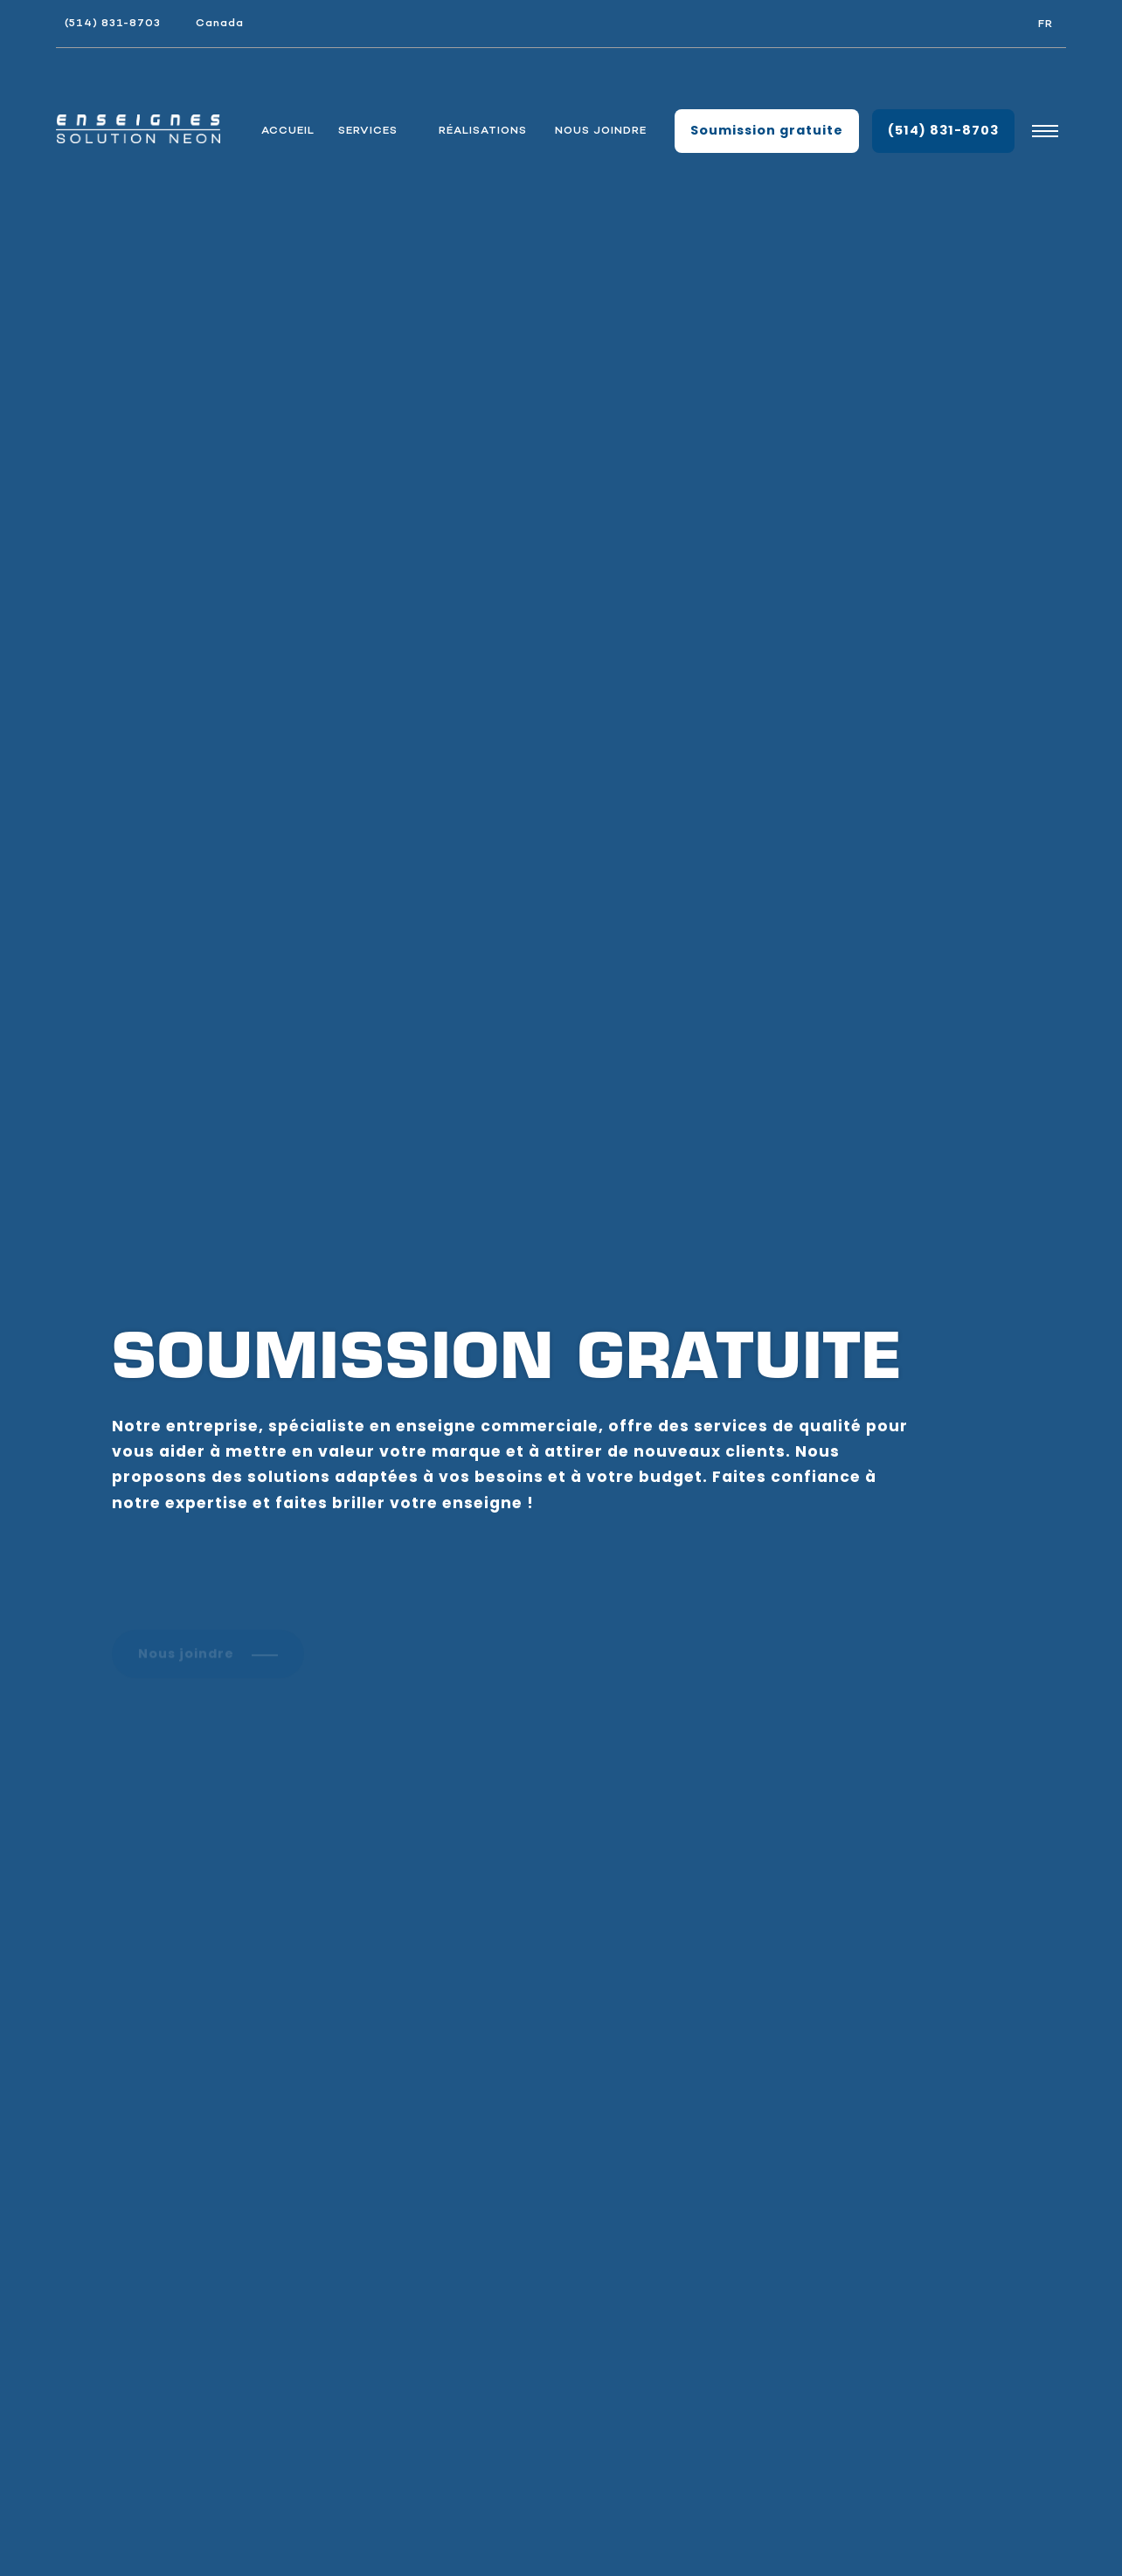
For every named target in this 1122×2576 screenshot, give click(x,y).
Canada (220, 23)
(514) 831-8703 (113, 23)
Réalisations (483, 130)
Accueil (288, 130)
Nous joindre (601, 130)
